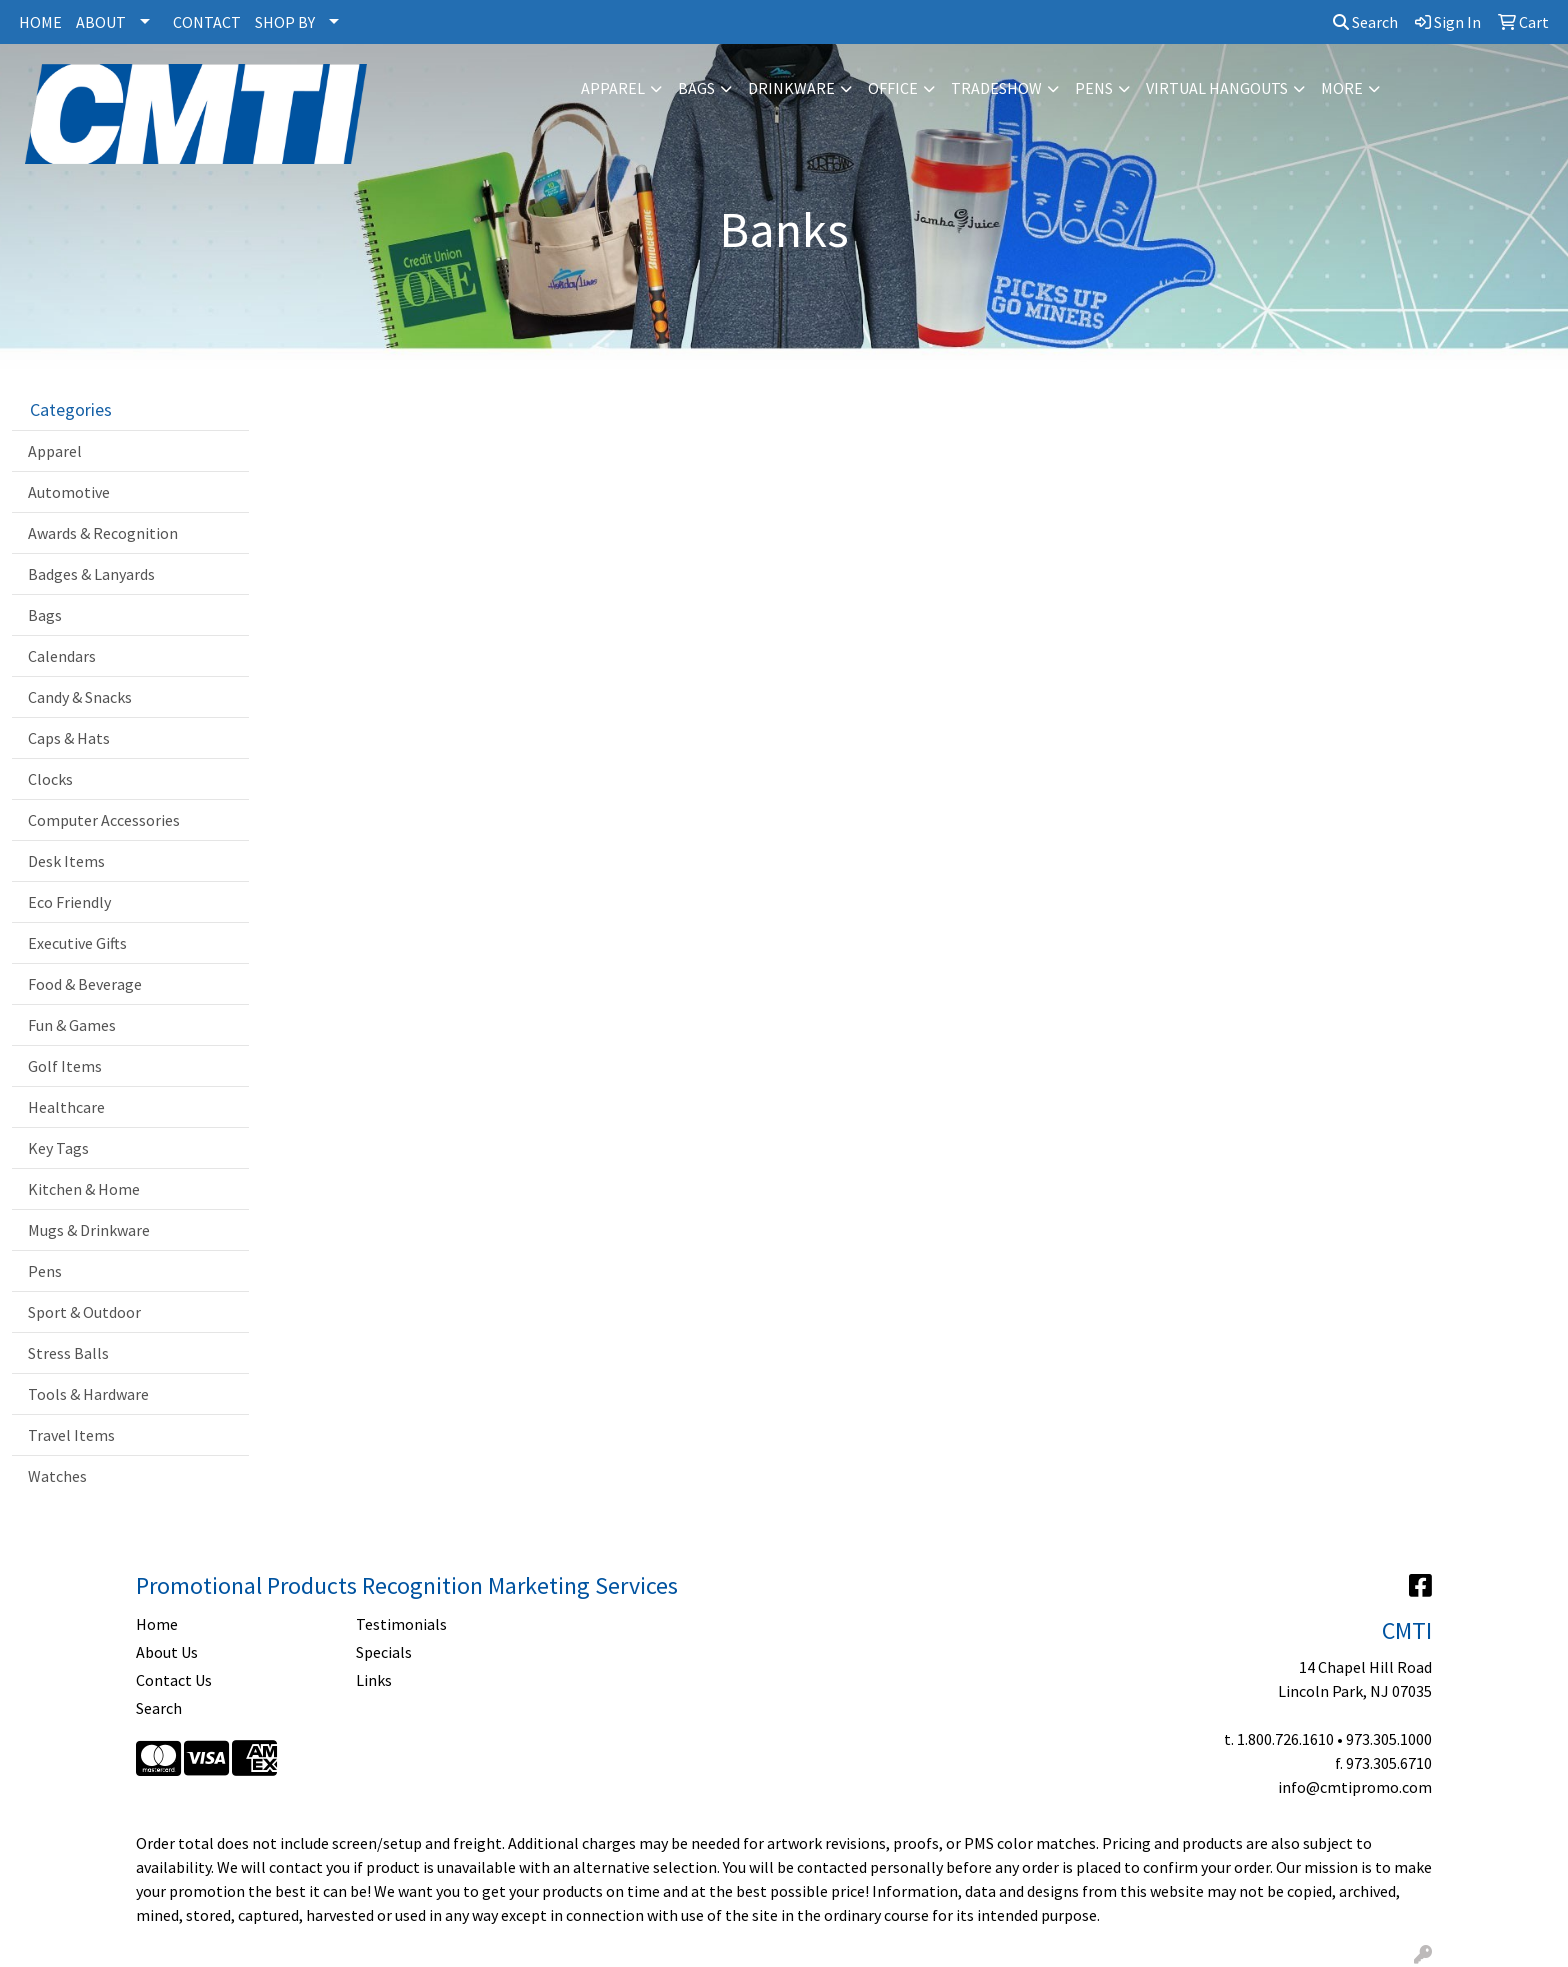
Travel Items (71, 1435)
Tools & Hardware (88, 1394)
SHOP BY (285, 22)
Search (1365, 22)
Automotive (69, 492)
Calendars (62, 656)
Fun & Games (72, 1025)
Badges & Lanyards (91, 574)
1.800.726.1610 (1285, 1739)
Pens (1094, 88)
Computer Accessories (104, 820)
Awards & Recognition (103, 533)
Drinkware (791, 88)
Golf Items (65, 1066)
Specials (384, 1652)
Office (893, 88)
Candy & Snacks (80, 697)
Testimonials (401, 1624)
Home (157, 1624)
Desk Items (66, 861)
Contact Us (174, 1680)
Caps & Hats (69, 738)
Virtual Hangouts (1217, 88)
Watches (57, 1476)
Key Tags (58, 1148)
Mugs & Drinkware (89, 1230)
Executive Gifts (77, 943)
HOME (40, 22)
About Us (167, 1652)
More (1342, 88)
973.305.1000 (1389, 1739)
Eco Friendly (69, 902)
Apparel (613, 88)
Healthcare (66, 1107)
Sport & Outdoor (84, 1312)
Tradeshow (996, 88)
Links (374, 1680)
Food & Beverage (85, 984)
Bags (696, 88)
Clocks (50, 779)
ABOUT (101, 22)
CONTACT (207, 22)
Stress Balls (68, 1353)
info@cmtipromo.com (1355, 1787)
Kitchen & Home (84, 1189)
